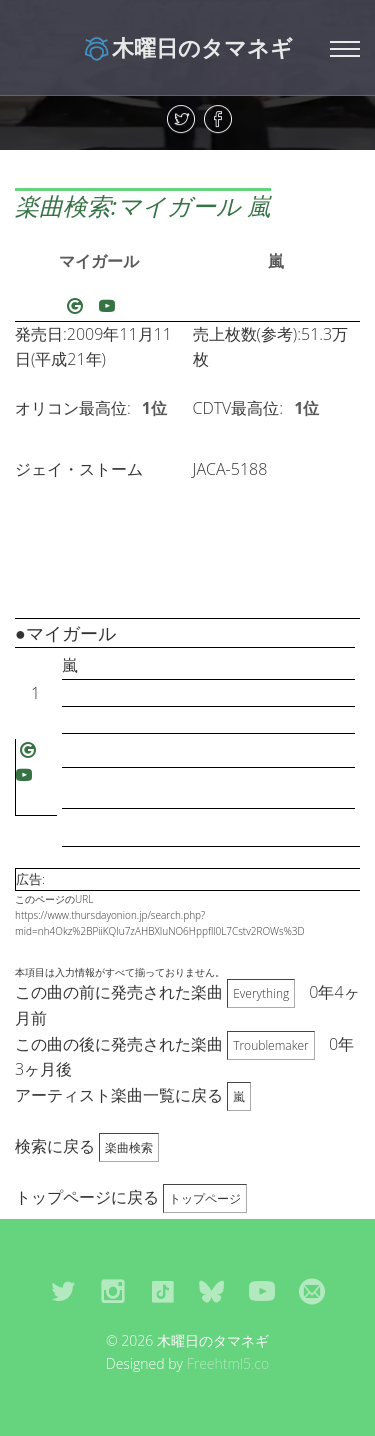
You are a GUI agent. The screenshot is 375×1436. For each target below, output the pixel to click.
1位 (154, 408)
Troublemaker (271, 1045)
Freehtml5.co (228, 1363)
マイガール (99, 261)
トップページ (205, 1198)
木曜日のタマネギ (187, 47)
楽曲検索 (129, 1147)
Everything (261, 993)
